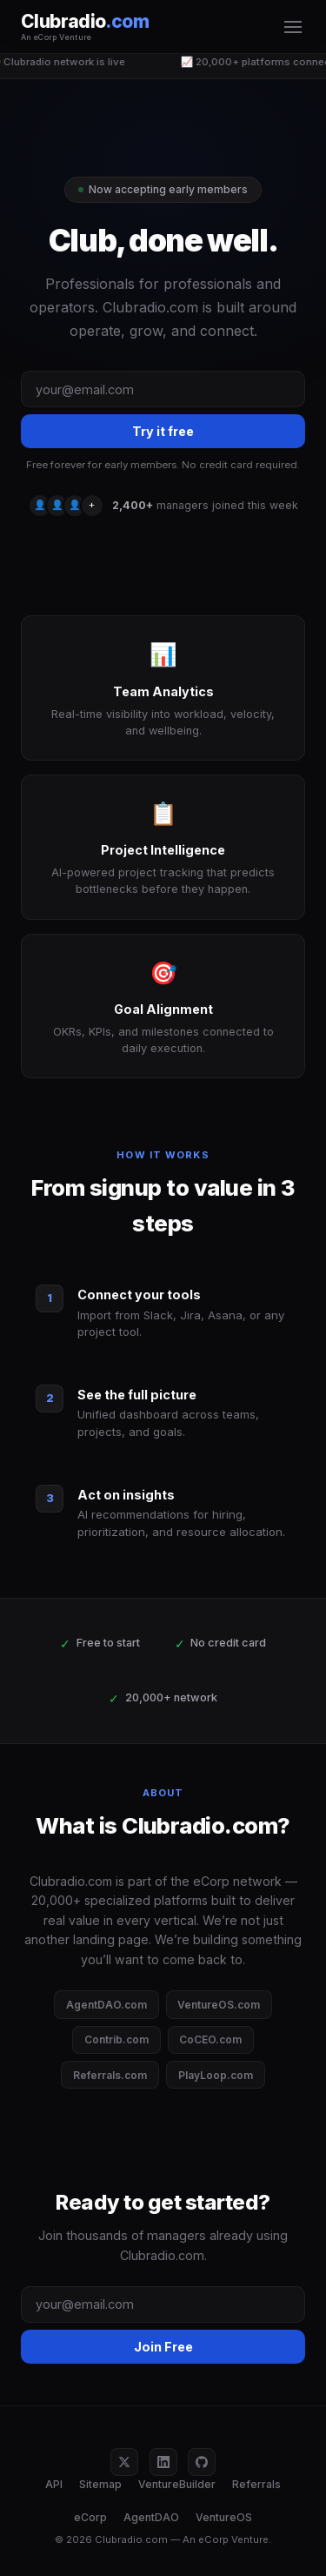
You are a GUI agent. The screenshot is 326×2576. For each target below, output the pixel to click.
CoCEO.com (210, 2039)
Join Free (163, 2346)
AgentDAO (151, 2517)
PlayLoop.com (215, 2075)
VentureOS (224, 2517)
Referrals (256, 2484)
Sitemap (100, 2484)
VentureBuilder (177, 2484)
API (54, 2484)
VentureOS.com (218, 2004)
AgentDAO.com (106, 2004)
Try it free (163, 431)
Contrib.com (116, 2039)
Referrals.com (110, 2075)
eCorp (90, 2517)
